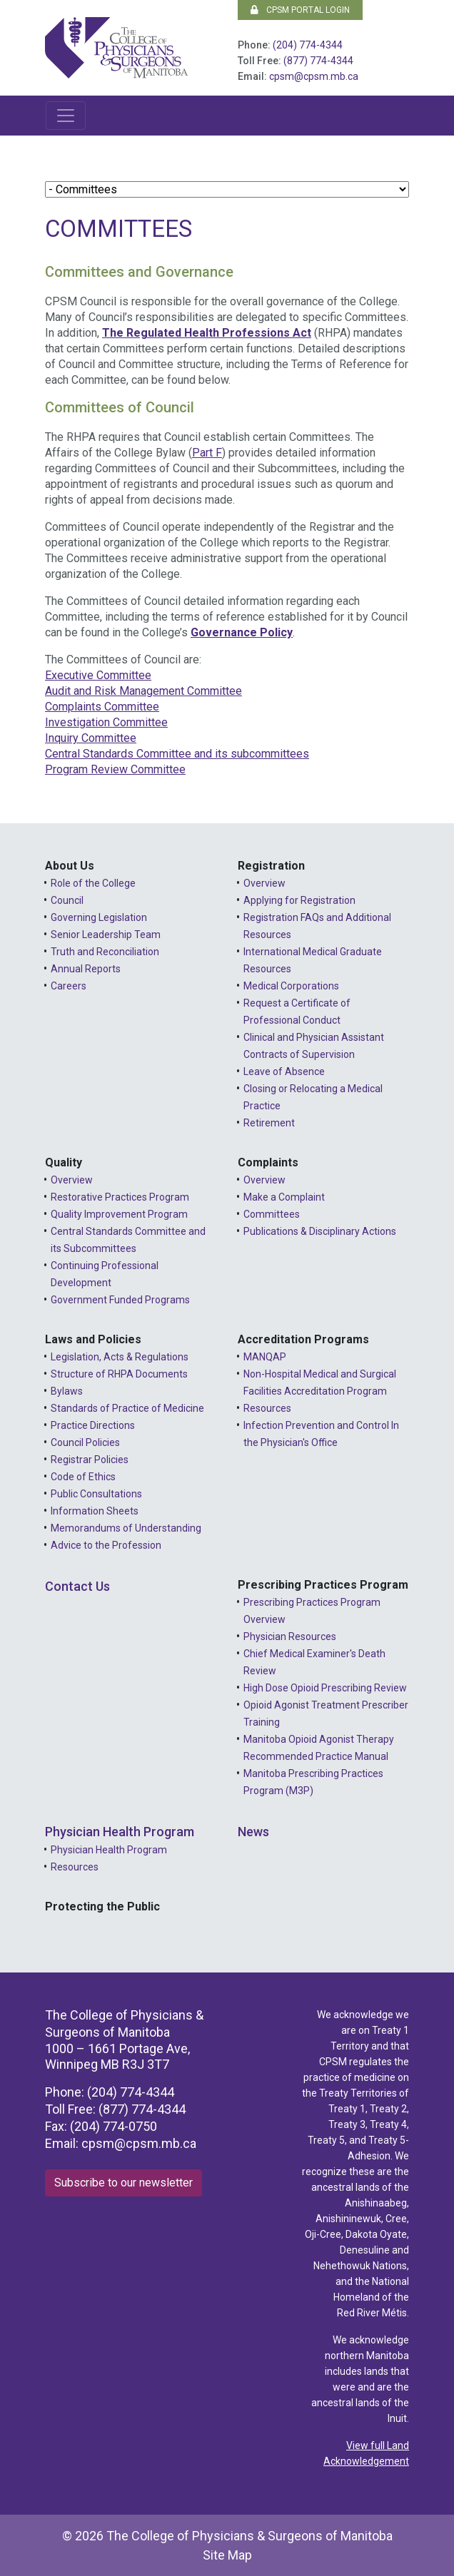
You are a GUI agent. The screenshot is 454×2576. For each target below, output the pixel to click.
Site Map (227, 2554)
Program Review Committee (115, 769)
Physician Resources (289, 1636)
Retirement (269, 1123)
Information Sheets (94, 1511)
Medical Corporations (291, 986)
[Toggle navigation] (66, 115)
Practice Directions (93, 1425)
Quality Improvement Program (119, 1214)
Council (67, 900)
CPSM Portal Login (300, 10)
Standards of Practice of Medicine (127, 1408)
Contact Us (77, 1586)
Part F (207, 452)
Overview (264, 883)
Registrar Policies (89, 1459)
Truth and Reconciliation (105, 951)
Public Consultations (96, 1494)
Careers (68, 986)
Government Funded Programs (120, 1299)
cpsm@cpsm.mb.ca (313, 76)
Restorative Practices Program (120, 1197)
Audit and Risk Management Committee (143, 691)
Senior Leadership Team (106, 934)
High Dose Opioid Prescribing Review (325, 1688)
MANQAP (264, 1357)
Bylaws (67, 1391)
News (253, 1831)
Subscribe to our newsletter (123, 2182)
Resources (267, 1408)
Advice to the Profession (106, 1545)
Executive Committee (98, 675)
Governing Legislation (99, 917)
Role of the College (93, 883)
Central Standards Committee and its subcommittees (177, 753)
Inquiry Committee (90, 738)
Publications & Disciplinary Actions (319, 1231)
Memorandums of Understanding (126, 1528)
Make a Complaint (284, 1197)
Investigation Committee (106, 722)
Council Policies (85, 1442)
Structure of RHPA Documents (119, 1374)
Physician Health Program (119, 1831)
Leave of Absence (284, 1071)
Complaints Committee (102, 706)
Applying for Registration (299, 900)
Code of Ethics (83, 1476)
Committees (271, 1214)
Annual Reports (86, 968)
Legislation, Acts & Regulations (119, 1357)
